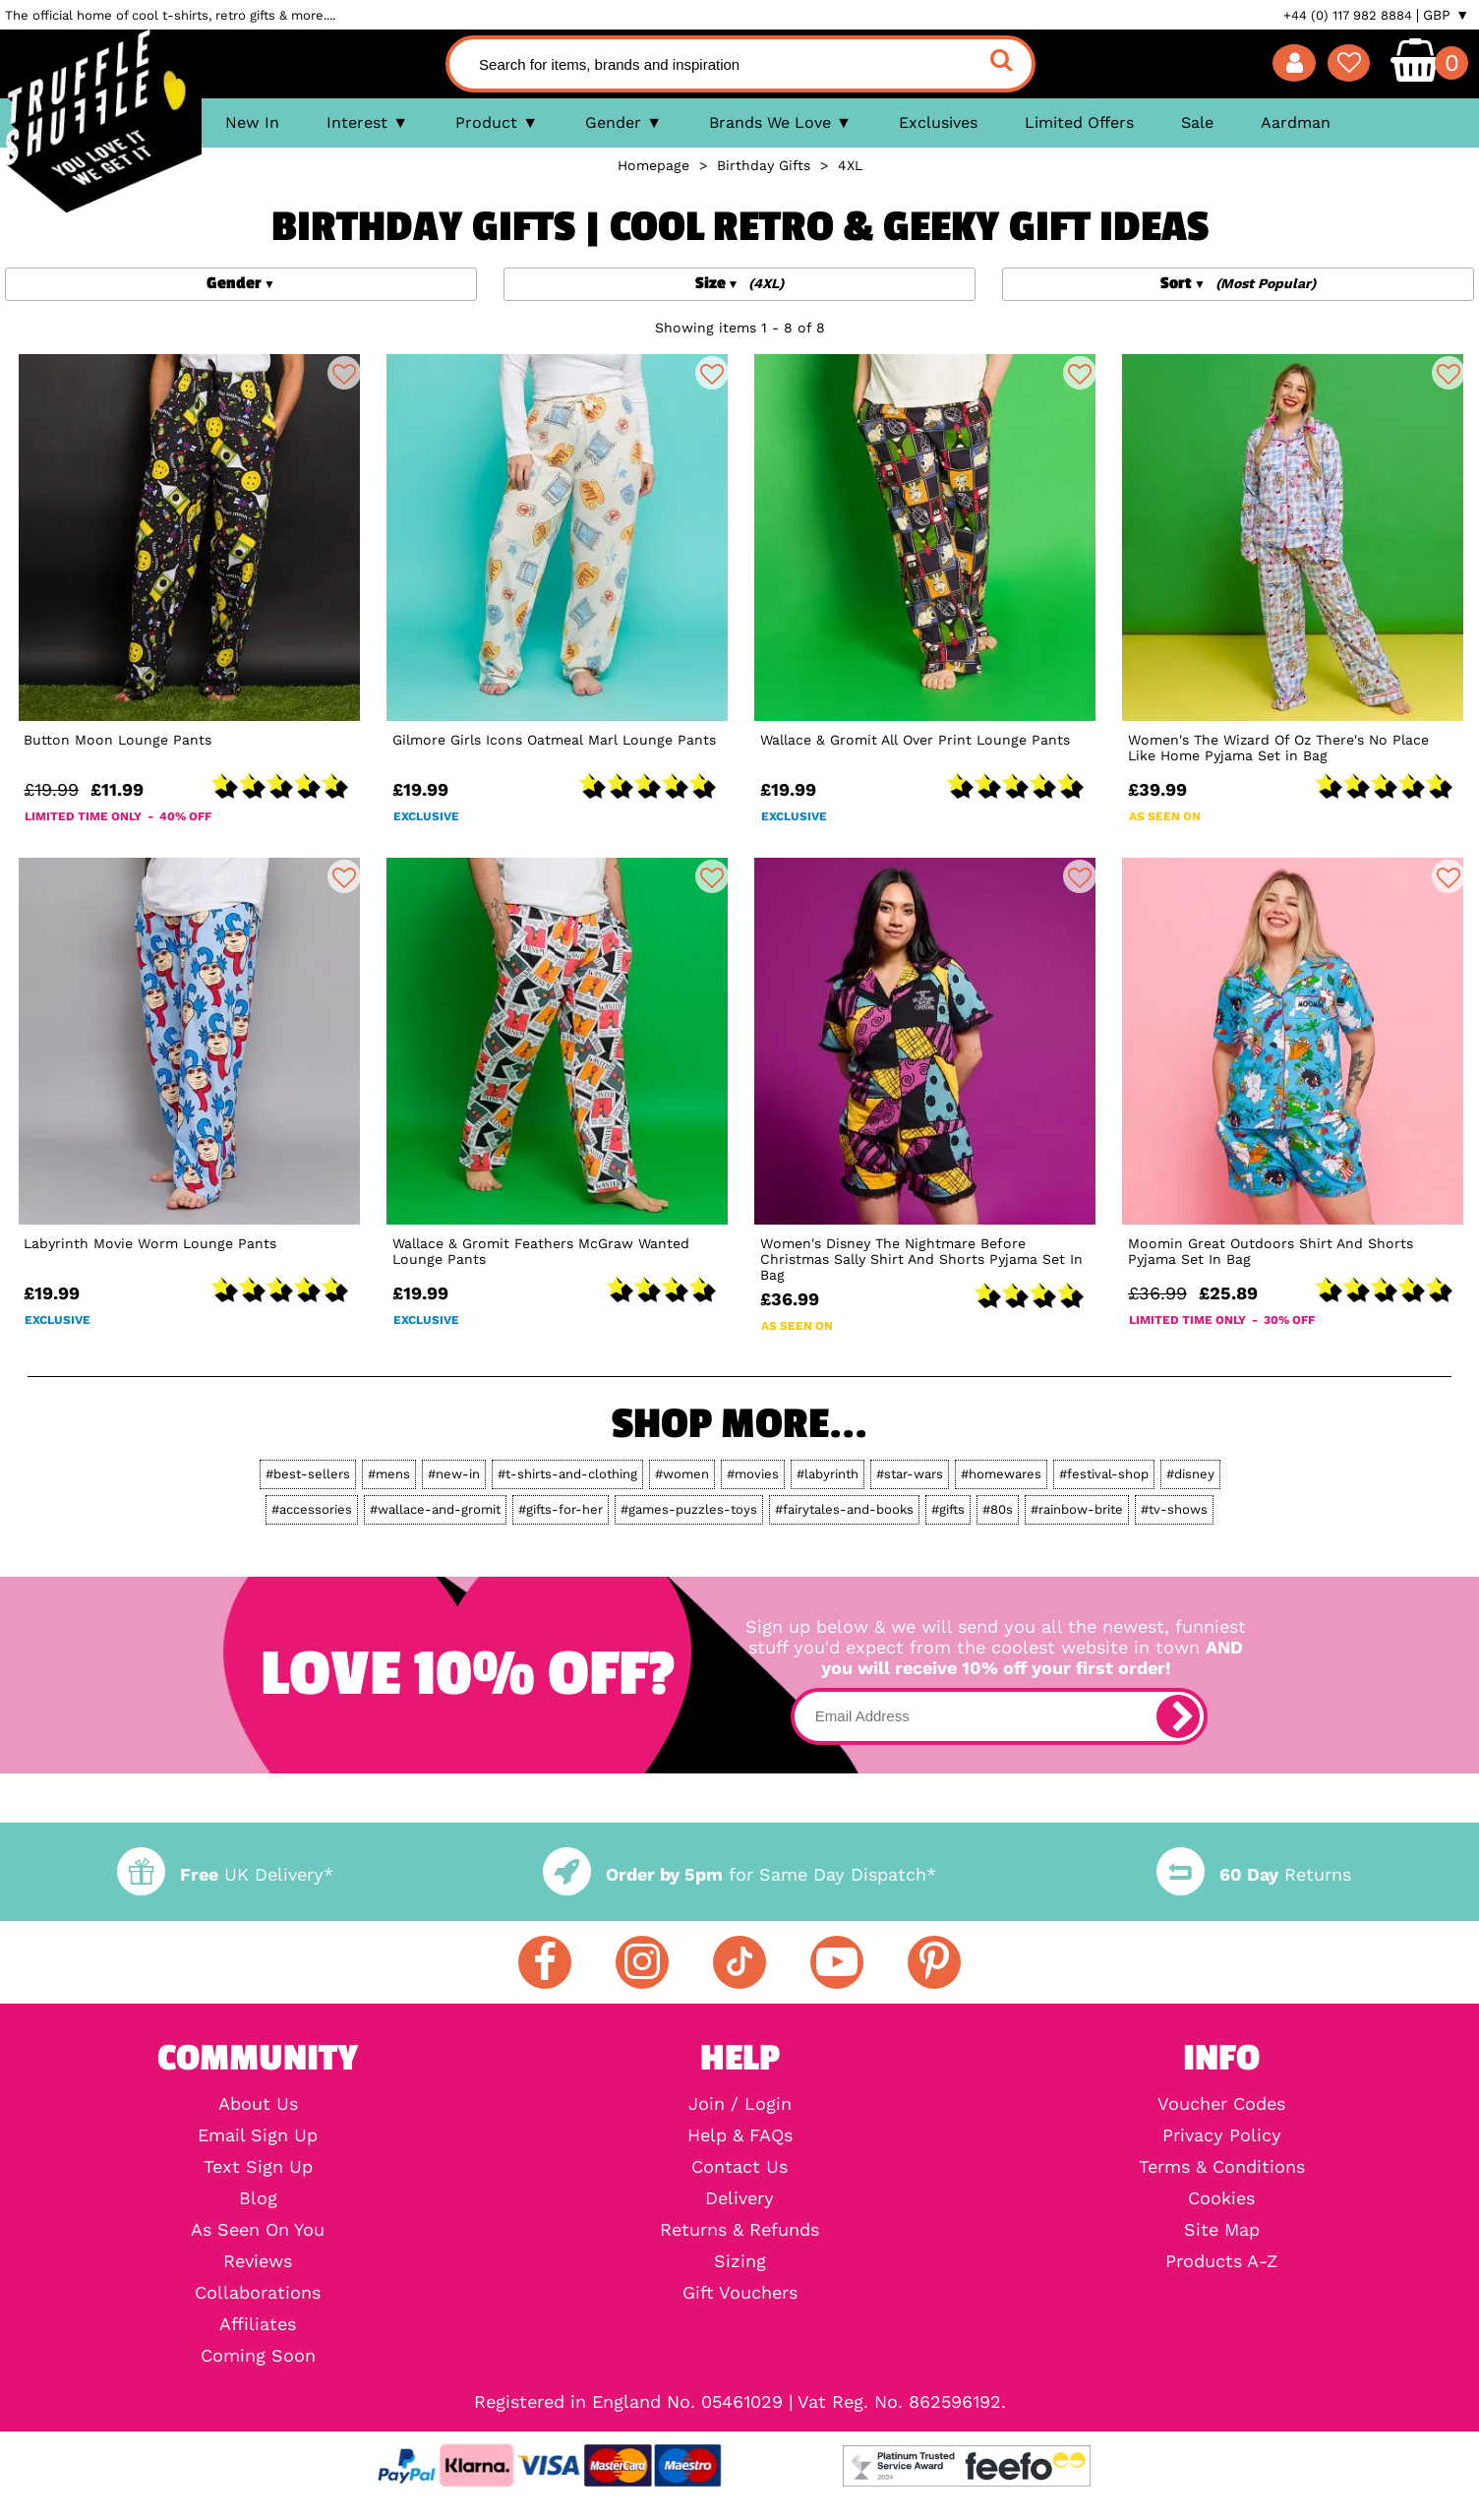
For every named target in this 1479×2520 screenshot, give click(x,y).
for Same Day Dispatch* (739, 1874)
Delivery (739, 2198)
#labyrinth (827, 1474)
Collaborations (258, 2293)
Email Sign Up (258, 2135)
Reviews (257, 2261)
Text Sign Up (258, 2167)
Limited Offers (1079, 122)
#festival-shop (1104, 1474)
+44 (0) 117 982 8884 (1347, 15)
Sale (1197, 122)
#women (682, 1474)
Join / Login (740, 2104)
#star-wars (909, 1474)
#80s (997, 1509)
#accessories (311, 1509)
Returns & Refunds (739, 2230)
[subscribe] (1178, 1716)
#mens (389, 1474)
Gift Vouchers (740, 2293)
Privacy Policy (1221, 2135)
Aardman (1296, 122)
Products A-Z (1221, 2261)
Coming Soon (258, 2356)
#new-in (454, 1474)
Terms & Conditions (1222, 2167)
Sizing (740, 2261)
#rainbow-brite (1077, 1509)
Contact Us (739, 2167)
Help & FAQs (740, 2135)
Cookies (1221, 2198)
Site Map (1222, 2230)
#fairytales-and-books (844, 1509)
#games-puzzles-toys (689, 1509)
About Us (258, 2104)
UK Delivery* (225, 1874)
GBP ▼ (1446, 15)
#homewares (1001, 1474)
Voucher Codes (1221, 2104)
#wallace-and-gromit (435, 1509)
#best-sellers (308, 1474)
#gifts (948, 1509)
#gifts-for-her (560, 1509)
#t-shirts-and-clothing (567, 1474)
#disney (1190, 1474)
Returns (1253, 1874)
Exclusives (938, 122)
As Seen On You (258, 2230)
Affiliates (257, 2324)
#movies (753, 1474)
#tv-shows (1174, 1509)
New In (252, 122)
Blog (258, 2198)
